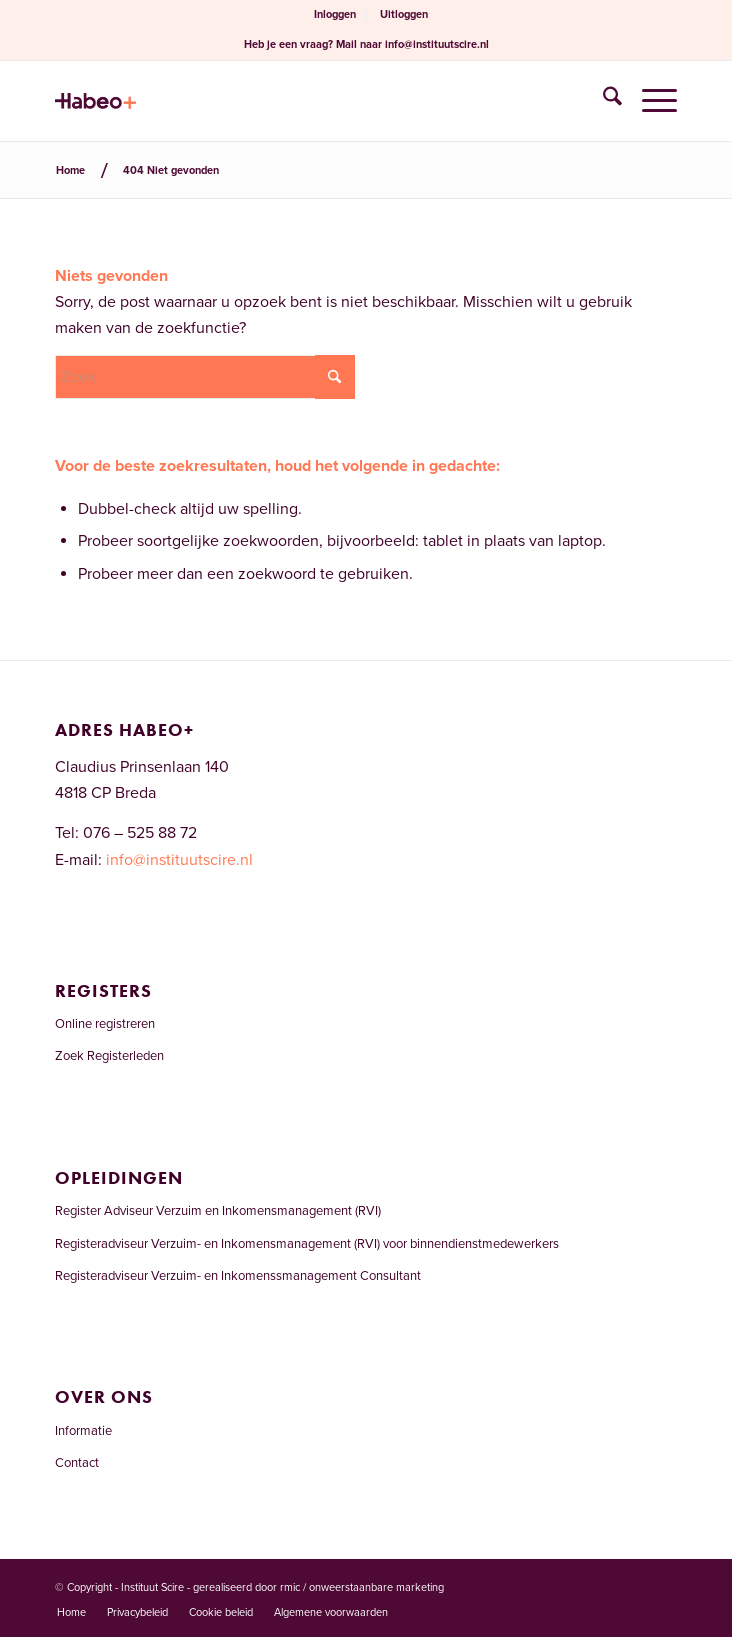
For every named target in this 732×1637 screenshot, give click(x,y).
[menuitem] (335, 15)
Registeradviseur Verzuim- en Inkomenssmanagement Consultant (238, 1276)
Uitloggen (404, 14)
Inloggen (335, 14)
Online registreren (105, 1024)
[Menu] (649, 101)
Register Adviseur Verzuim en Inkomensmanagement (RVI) (218, 1211)
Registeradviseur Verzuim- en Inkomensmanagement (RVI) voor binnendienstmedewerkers (307, 1244)
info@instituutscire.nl (437, 44)
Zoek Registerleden (109, 1056)
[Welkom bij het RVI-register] (304, 101)
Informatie (83, 1431)
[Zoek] (602, 101)
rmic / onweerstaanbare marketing (362, 1587)
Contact (77, 1463)
